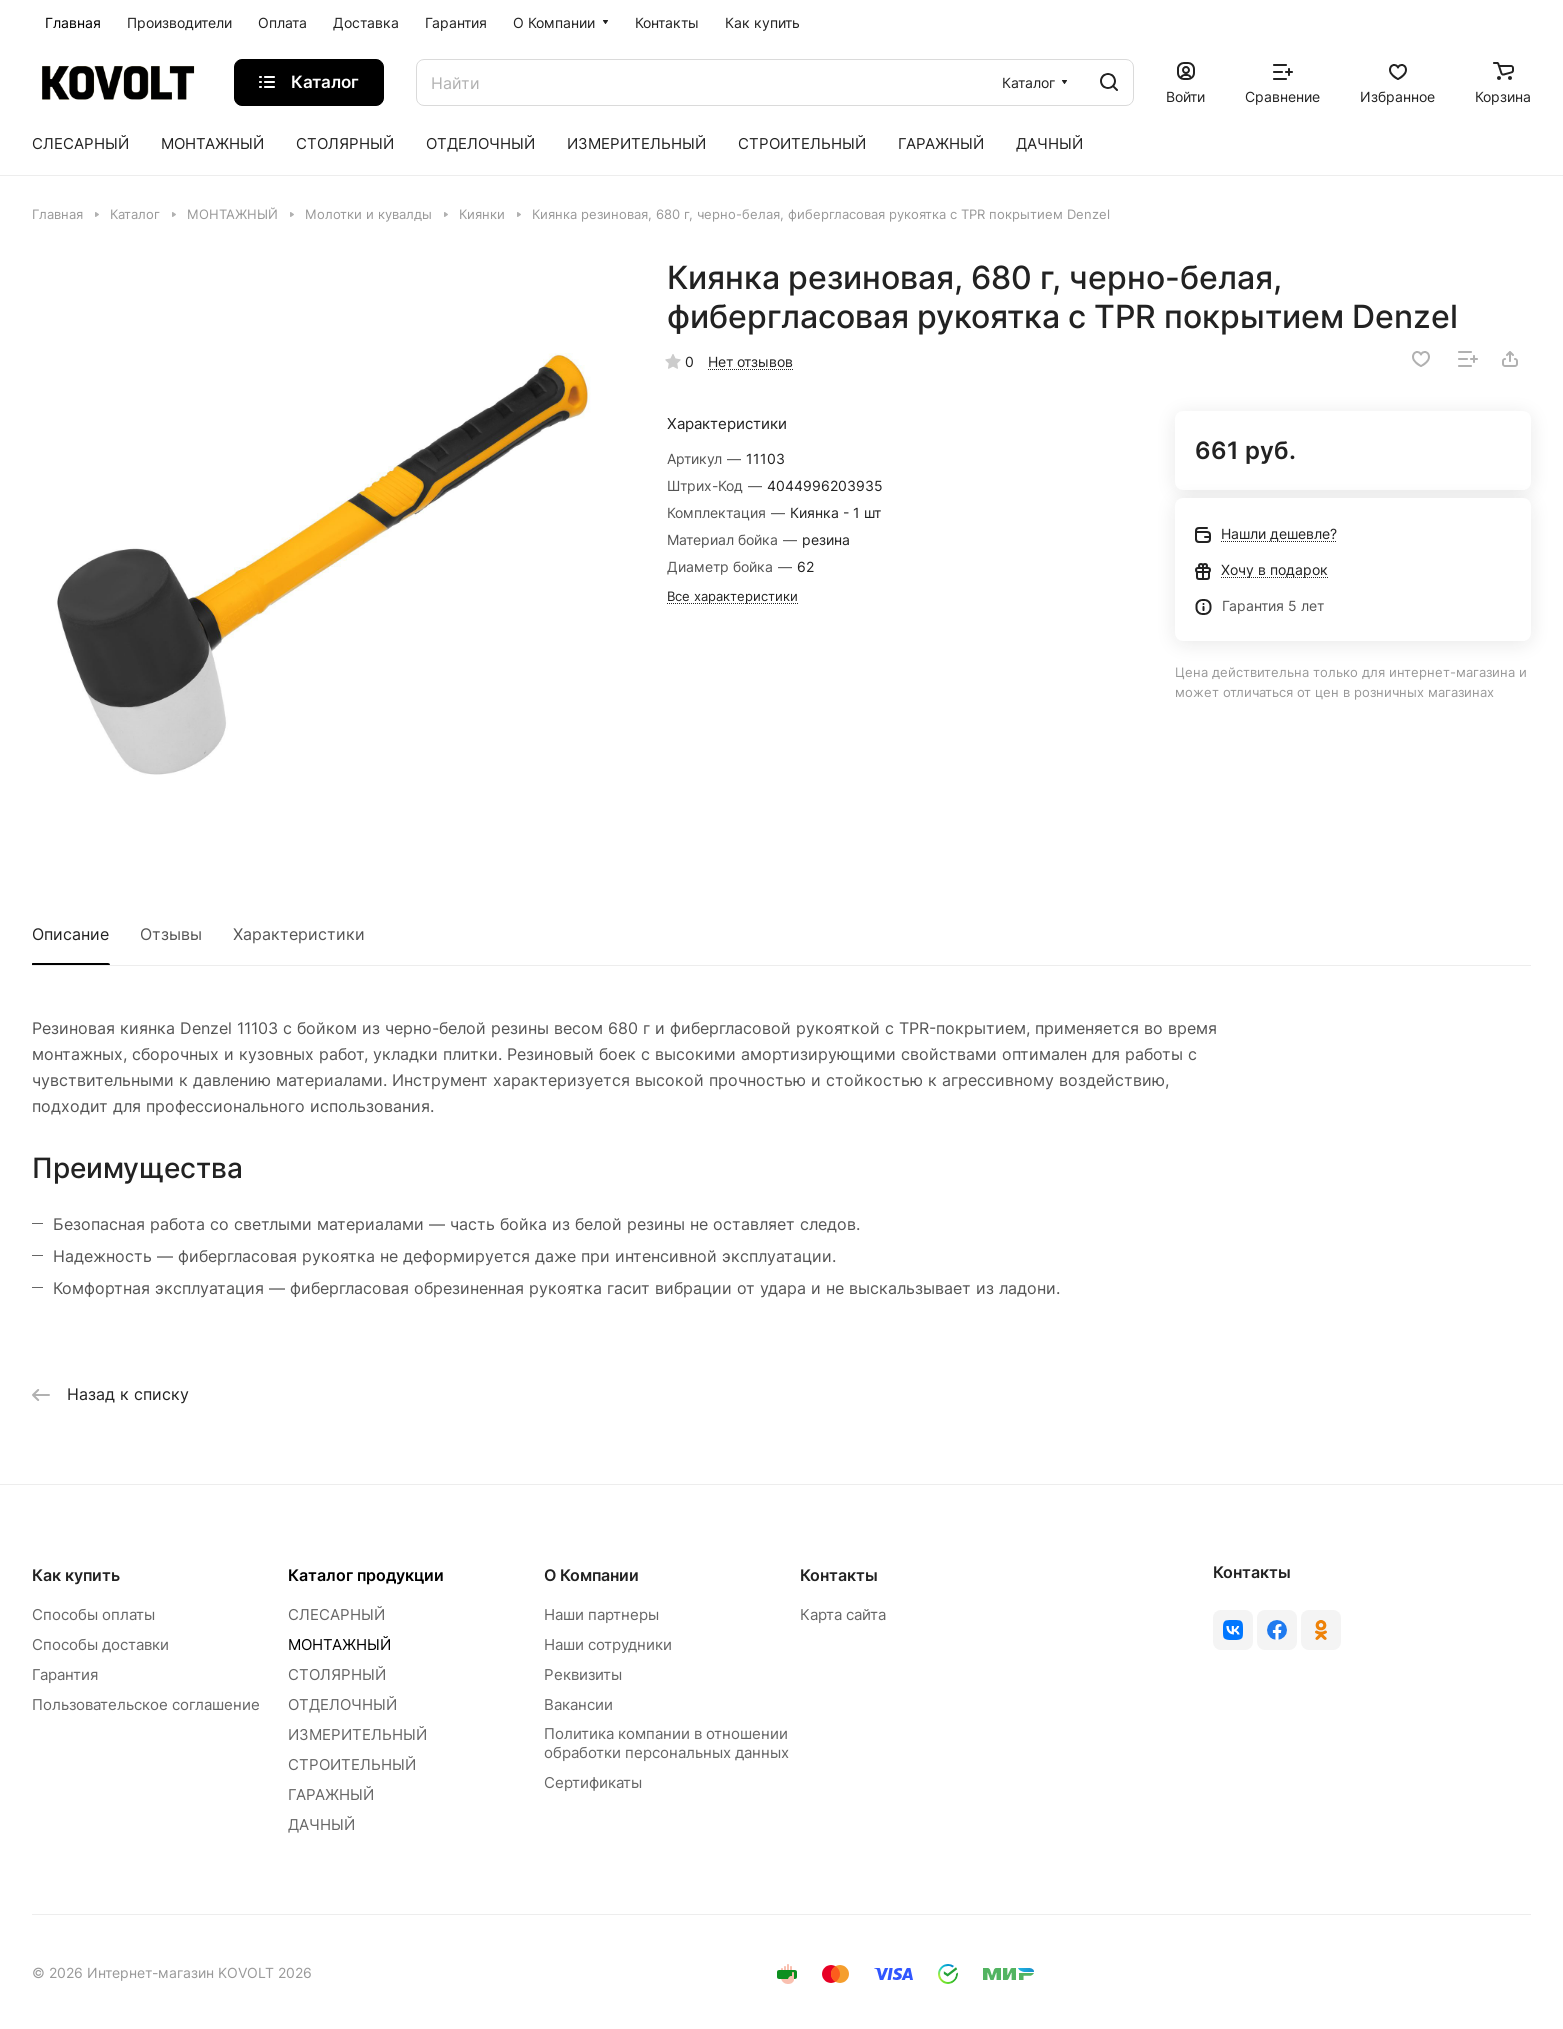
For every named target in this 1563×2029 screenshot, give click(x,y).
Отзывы (171, 934)
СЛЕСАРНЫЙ (336, 1614)
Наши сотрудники (608, 1644)
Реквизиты (583, 1674)
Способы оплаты (93, 1614)
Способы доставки (100, 1644)
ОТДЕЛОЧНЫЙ (342, 1704)
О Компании (591, 1575)
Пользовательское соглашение (146, 1704)
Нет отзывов (750, 361)
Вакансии (578, 1704)
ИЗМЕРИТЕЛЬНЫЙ (357, 1734)
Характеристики (299, 934)
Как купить (76, 1575)
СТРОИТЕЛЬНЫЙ (352, 1764)
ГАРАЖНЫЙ (331, 1794)
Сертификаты (593, 1782)
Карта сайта (843, 1614)
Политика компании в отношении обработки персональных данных (666, 1743)
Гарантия (65, 1674)
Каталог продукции (366, 1575)
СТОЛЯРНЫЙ (337, 1674)
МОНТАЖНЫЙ (339, 1644)
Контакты (839, 1575)
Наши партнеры (601, 1614)
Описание (70, 934)
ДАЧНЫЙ (321, 1824)
